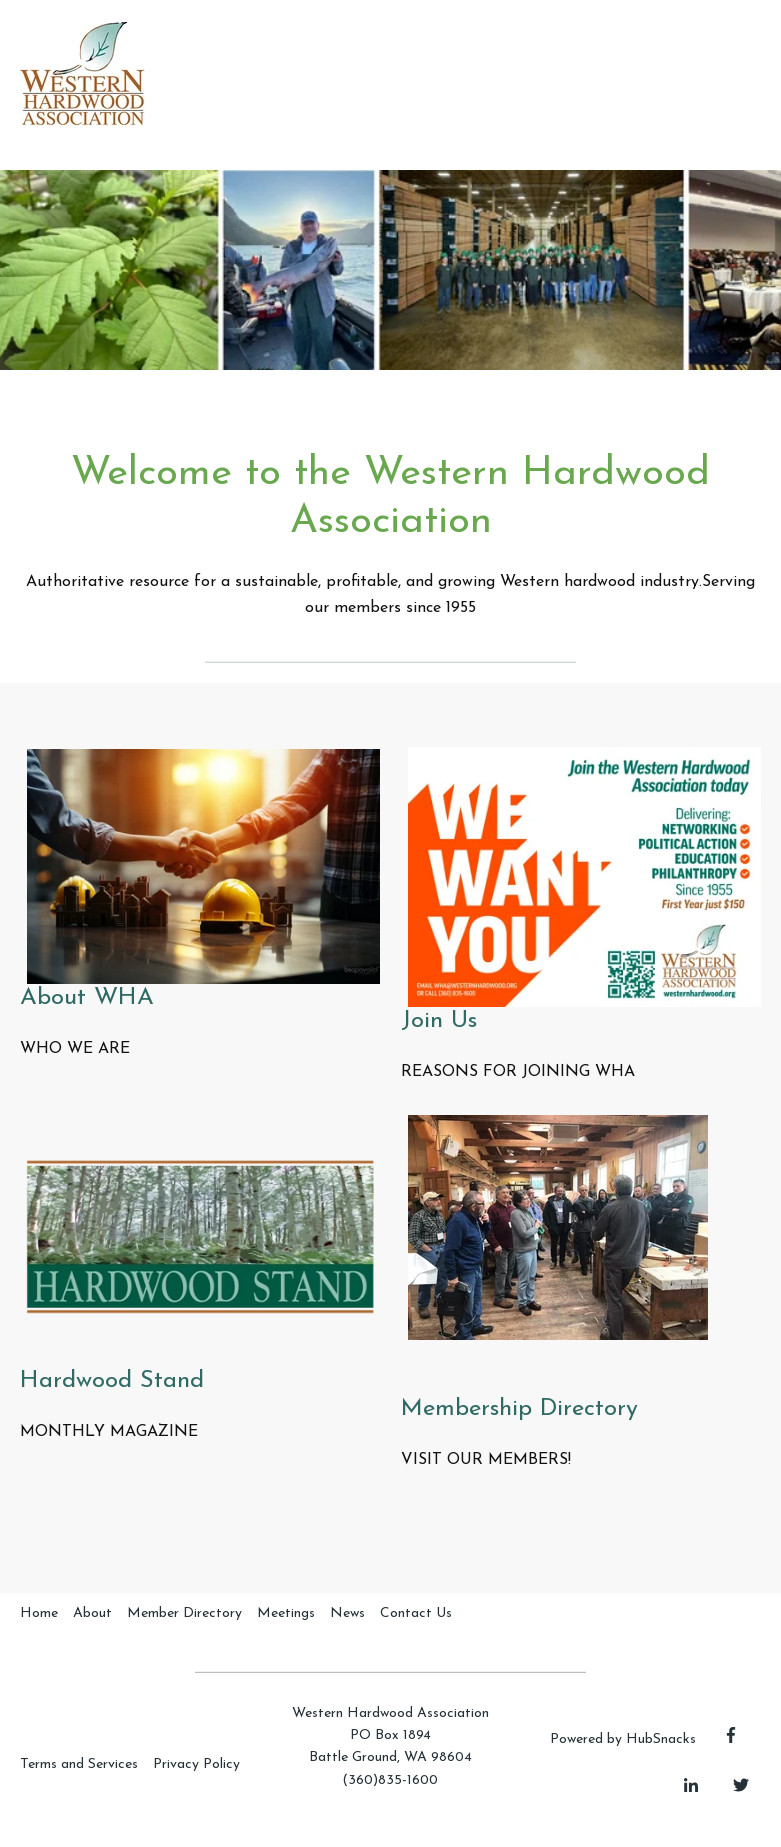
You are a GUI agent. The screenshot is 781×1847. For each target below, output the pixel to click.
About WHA (87, 998)
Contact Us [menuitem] (416, 1613)
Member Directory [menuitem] (184, 1613)
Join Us (439, 1021)
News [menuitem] (347, 1613)
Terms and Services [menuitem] (79, 1764)
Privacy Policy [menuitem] (196, 1764)
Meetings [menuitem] (286, 1613)
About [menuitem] (92, 1613)
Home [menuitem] (39, 1613)
